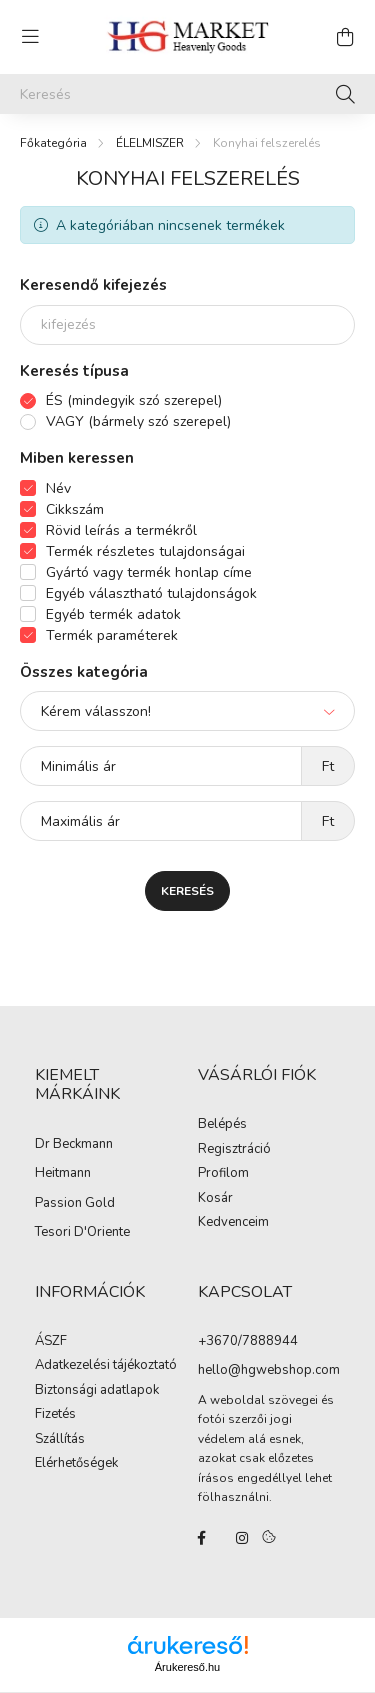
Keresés (187, 891)
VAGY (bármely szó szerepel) (138, 421)
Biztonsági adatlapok (97, 1391)
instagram (242, 1538)
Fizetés (55, 1415)
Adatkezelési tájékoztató (106, 1366)
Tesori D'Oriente (82, 1233)
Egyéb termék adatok (113, 614)
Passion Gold (75, 1204)
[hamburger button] (30, 37)
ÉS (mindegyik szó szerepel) (134, 400)
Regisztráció (234, 1150)
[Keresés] (187, 94)
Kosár (215, 1199)
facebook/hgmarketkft (202, 1538)
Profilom (223, 1174)
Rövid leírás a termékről (121, 530)
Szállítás (60, 1440)
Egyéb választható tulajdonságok (151, 593)
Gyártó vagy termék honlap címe (149, 572)
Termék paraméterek (112, 635)
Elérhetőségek (76, 1464)
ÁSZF (51, 1342)
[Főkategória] (53, 143)
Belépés (222, 1125)
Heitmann (63, 1174)
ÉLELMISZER (150, 143)
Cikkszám (75, 509)
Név (58, 488)
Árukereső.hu (187, 1667)
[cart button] (345, 37)
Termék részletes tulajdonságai (145, 551)
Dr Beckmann (74, 1145)
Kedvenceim (233, 1223)
